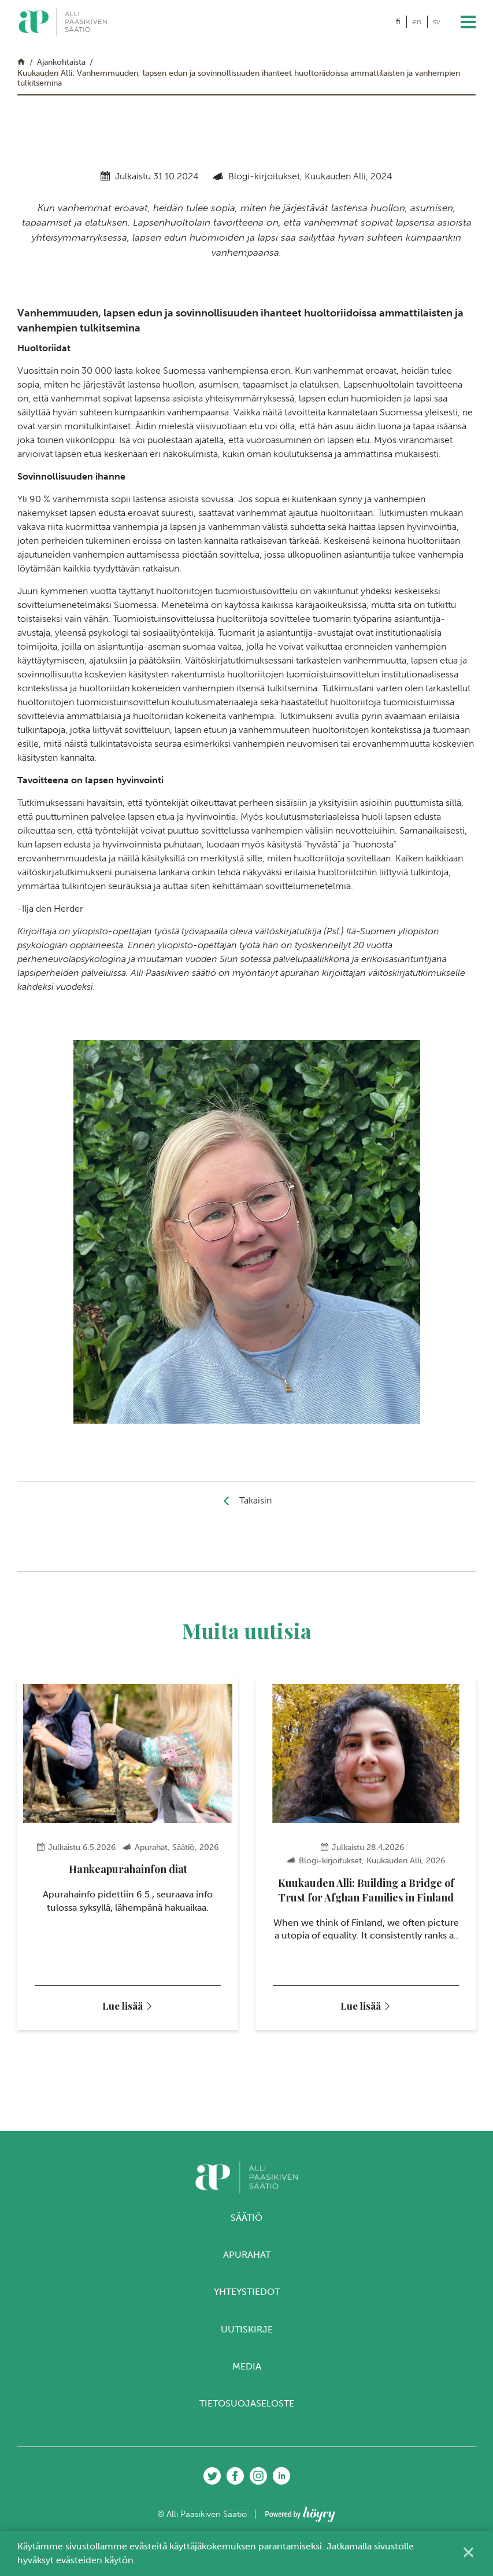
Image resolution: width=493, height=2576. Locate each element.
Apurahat (246, 2260)
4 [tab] (257, 2064)
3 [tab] (246, 2064)
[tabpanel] (127, 1857)
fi (398, 22)
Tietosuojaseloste (246, 2409)
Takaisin (255, 1500)
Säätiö (246, 2223)
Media (246, 2372)
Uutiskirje (247, 2335)
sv (436, 22)
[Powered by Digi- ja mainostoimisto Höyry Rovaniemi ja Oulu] (300, 2517)
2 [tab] (235, 2064)
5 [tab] (268, 2063)
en (416, 22)
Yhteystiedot (247, 2298)
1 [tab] (224, 2064)
